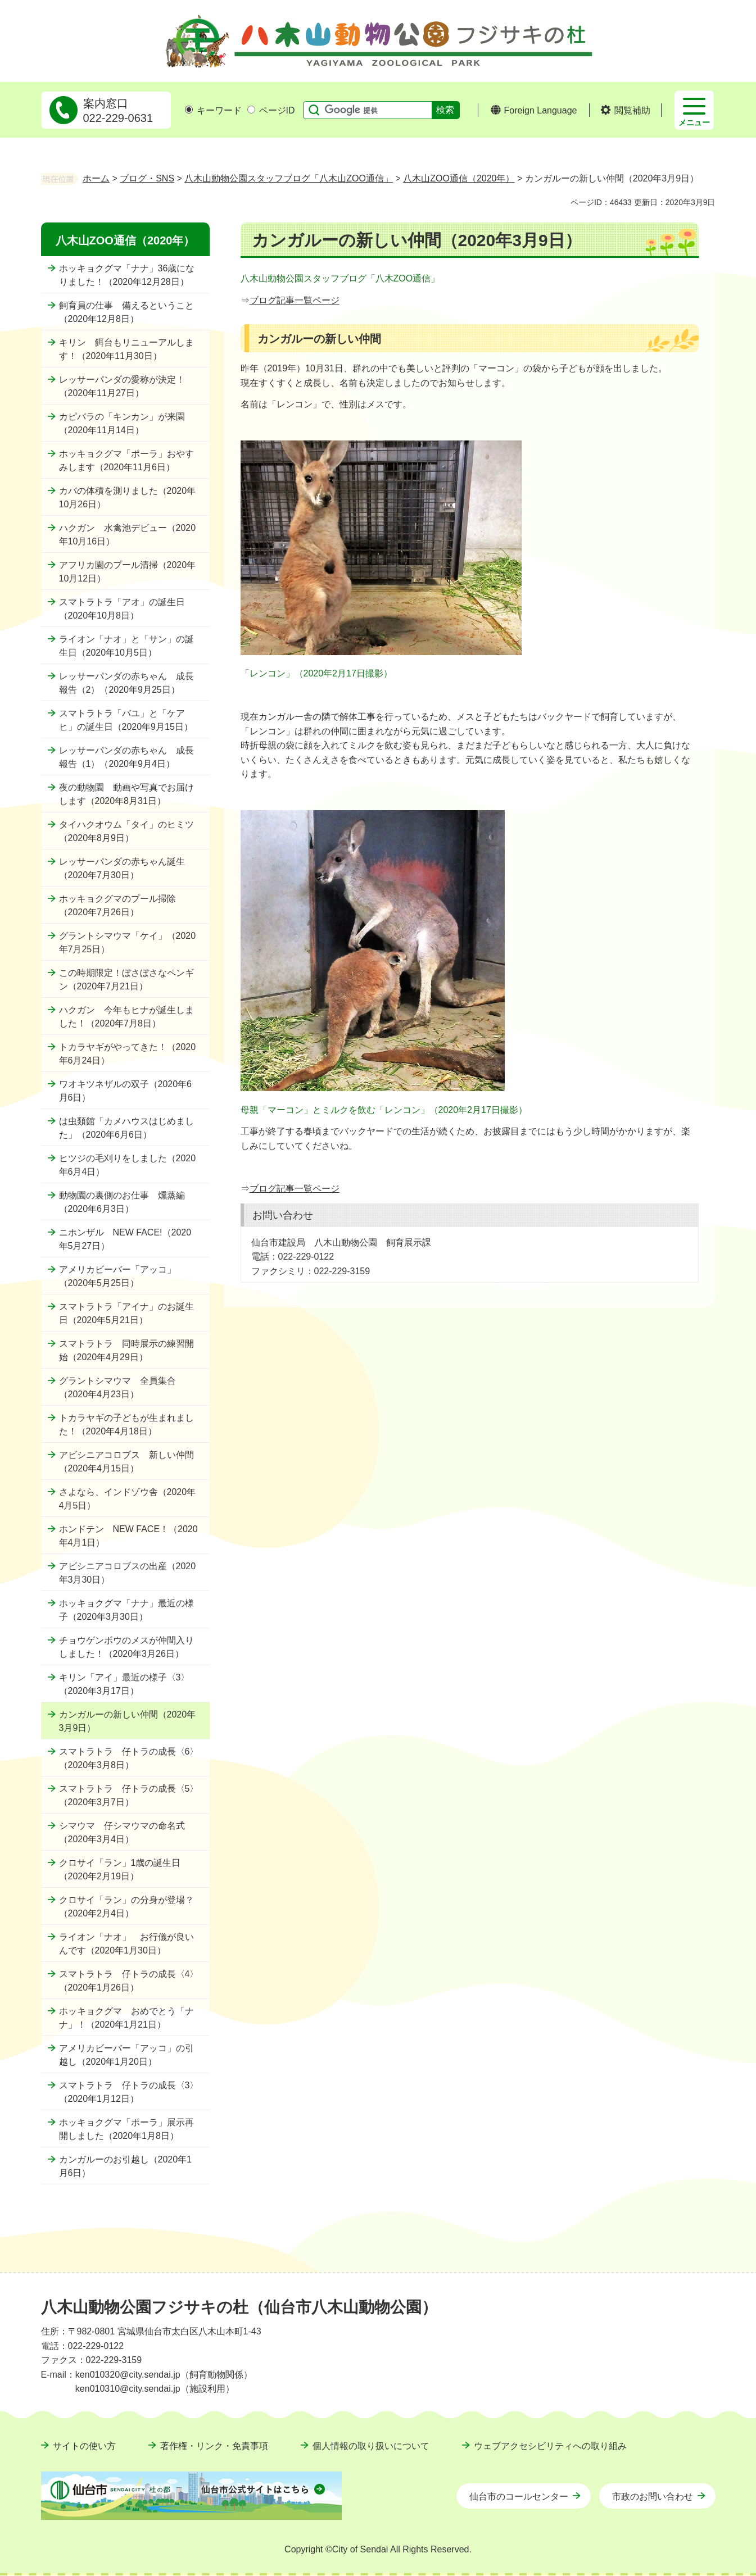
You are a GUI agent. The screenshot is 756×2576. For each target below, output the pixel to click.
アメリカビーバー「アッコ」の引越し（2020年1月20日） (126, 2054)
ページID (271, 110)
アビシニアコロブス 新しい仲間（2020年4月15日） (126, 1461)
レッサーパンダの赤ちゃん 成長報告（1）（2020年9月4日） (126, 757)
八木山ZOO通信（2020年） (458, 178)
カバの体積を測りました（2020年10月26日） (127, 497)
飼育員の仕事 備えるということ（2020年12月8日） (126, 312)
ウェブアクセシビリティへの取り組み (550, 2446)
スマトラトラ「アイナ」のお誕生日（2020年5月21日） (126, 1313)
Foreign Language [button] (540, 110)
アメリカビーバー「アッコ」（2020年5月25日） (117, 1276)
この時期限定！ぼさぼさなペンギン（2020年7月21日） (126, 979)
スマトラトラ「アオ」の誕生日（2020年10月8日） (122, 608)
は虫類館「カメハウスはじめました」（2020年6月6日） (126, 1127)
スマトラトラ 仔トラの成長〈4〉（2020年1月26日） (129, 1980)
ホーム (96, 178)
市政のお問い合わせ (652, 2496)
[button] (625, 111)
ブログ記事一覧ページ (294, 300)
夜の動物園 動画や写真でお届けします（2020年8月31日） (126, 794)
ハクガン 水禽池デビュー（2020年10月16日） (127, 534)
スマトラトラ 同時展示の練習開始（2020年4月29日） (126, 1350)
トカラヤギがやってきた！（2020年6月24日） (127, 1053)
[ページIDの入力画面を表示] (251, 109)
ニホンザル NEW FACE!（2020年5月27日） (125, 1239)
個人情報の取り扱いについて (371, 2446)
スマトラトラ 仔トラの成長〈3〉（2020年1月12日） (129, 2091)
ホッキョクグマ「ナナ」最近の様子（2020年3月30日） (126, 1609)
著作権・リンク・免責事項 (214, 2446)
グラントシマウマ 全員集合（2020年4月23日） (117, 1387)
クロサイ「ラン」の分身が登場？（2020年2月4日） (126, 1906)
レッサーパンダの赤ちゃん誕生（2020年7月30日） (122, 868)
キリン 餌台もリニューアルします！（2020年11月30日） (126, 349)
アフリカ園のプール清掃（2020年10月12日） (127, 571)
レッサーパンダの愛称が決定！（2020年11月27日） (122, 386)
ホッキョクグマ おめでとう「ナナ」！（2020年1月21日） (126, 2017)
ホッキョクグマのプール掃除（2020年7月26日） (117, 905)
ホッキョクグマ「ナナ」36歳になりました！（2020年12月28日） (127, 275)
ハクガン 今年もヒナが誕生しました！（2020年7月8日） (126, 1016)
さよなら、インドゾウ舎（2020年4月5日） (127, 1498)
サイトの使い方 (84, 2446)
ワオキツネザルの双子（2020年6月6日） (125, 1090)
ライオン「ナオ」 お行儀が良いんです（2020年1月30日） (126, 1943)
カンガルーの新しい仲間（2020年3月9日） (127, 1721)
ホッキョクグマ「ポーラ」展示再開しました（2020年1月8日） (126, 2129)
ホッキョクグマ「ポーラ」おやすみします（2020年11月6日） (126, 460)
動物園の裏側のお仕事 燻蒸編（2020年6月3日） (122, 1202)
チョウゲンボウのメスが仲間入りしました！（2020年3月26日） (126, 1647)
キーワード (213, 110)
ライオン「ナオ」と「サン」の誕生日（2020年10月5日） (126, 645)
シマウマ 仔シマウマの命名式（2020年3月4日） (122, 1832)
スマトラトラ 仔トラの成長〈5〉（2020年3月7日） (129, 1795)
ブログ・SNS (147, 178)
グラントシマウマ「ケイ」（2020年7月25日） (127, 942)
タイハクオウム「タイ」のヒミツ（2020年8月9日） (126, 831)
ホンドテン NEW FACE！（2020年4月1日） (128, 1535)
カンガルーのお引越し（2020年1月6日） (125, 2166)
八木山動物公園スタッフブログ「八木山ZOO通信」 (288, 178)
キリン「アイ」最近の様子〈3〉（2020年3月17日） (124, 1684)
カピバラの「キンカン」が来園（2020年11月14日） (122, 423)
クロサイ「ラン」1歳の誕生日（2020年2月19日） (120, 1869)
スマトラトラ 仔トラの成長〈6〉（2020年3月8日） (129, 1758)
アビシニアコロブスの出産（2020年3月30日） (127, 1572)
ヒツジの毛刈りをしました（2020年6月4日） (127, 1164)
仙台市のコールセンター (518, 2496)
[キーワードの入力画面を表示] (189, 109)
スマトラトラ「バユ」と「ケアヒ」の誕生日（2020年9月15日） (126, 720)
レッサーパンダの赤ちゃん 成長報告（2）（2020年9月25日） (126, 682)
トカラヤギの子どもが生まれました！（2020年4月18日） (126, 1424)
